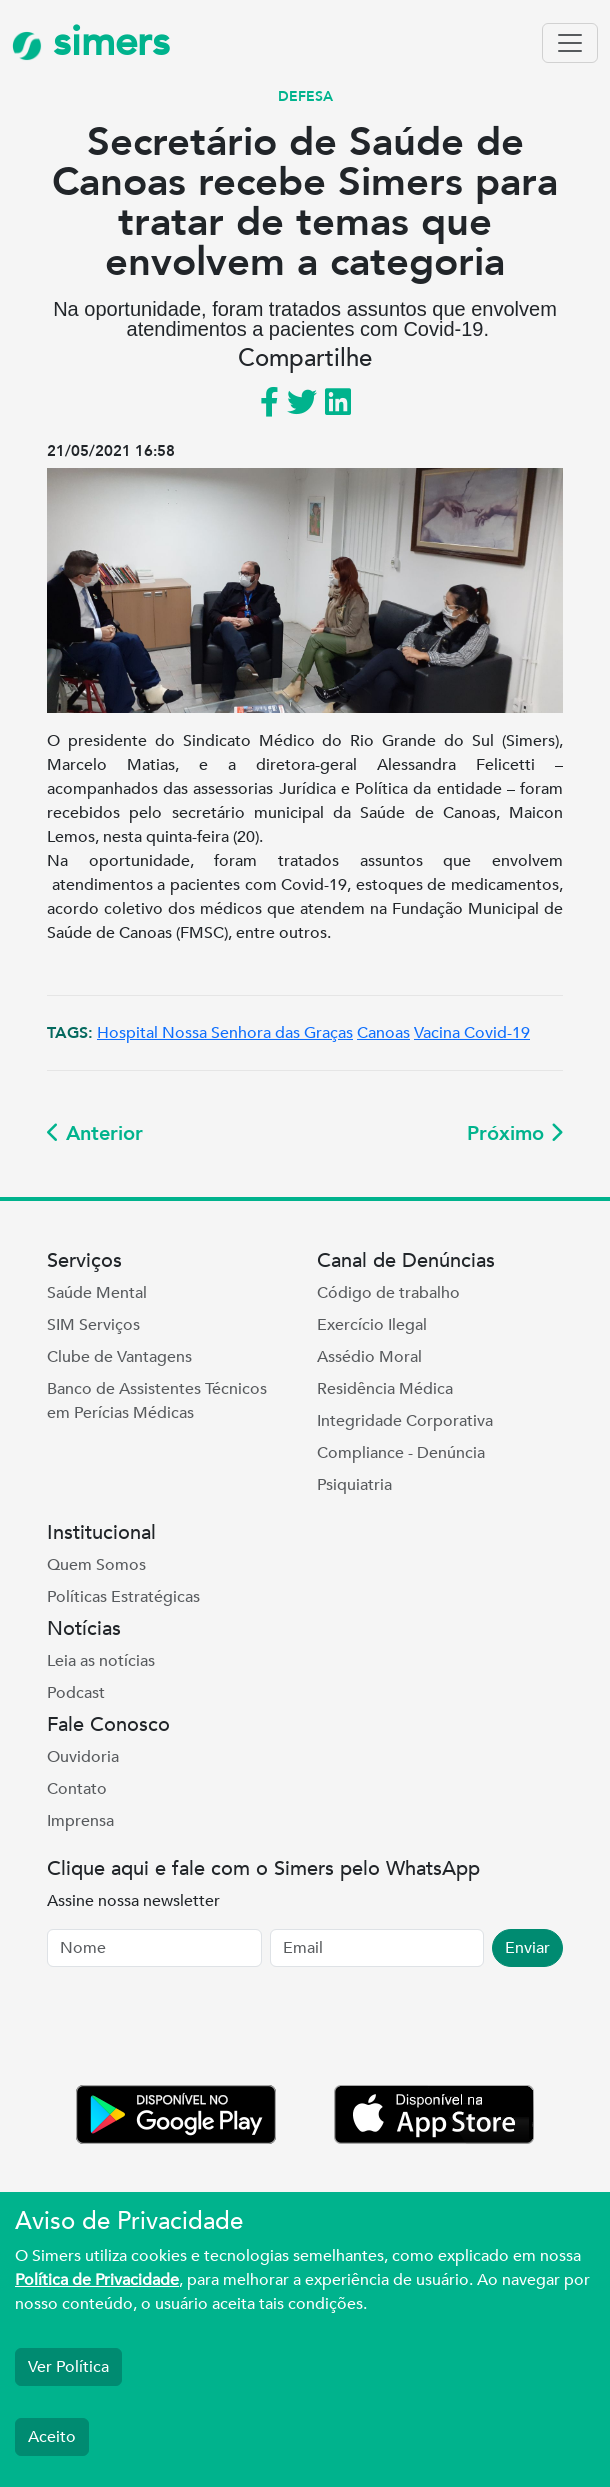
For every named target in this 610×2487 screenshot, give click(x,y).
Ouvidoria (83, 1757)
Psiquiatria (354, 1485)
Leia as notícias (101, 1661)
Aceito (52, 2437)
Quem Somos (96, 1565)
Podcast (76, 1693)
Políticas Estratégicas (123, 1597)
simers (91, 42)
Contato (77, 1789)
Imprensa (80, 1821)
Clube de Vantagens (119, 1357)
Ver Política (68, 2367)
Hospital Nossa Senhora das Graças (225, 1033)
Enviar (527, 1948)
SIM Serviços (93, 1325)
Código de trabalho (388, 1293)
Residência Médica (385, 1389)
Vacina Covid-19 (472, 1033)
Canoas (383, 1033)
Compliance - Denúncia (401, 1453)
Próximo (515, 1133)
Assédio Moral (369, 1357)
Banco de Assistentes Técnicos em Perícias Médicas (157, 1401)
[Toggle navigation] (570, 43)
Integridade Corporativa (405, 1421)
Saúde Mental (97, 1293)
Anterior (95, 1133)
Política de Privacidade (97, 2280)
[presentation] (199, 2030)
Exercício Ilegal (372, 1325)
